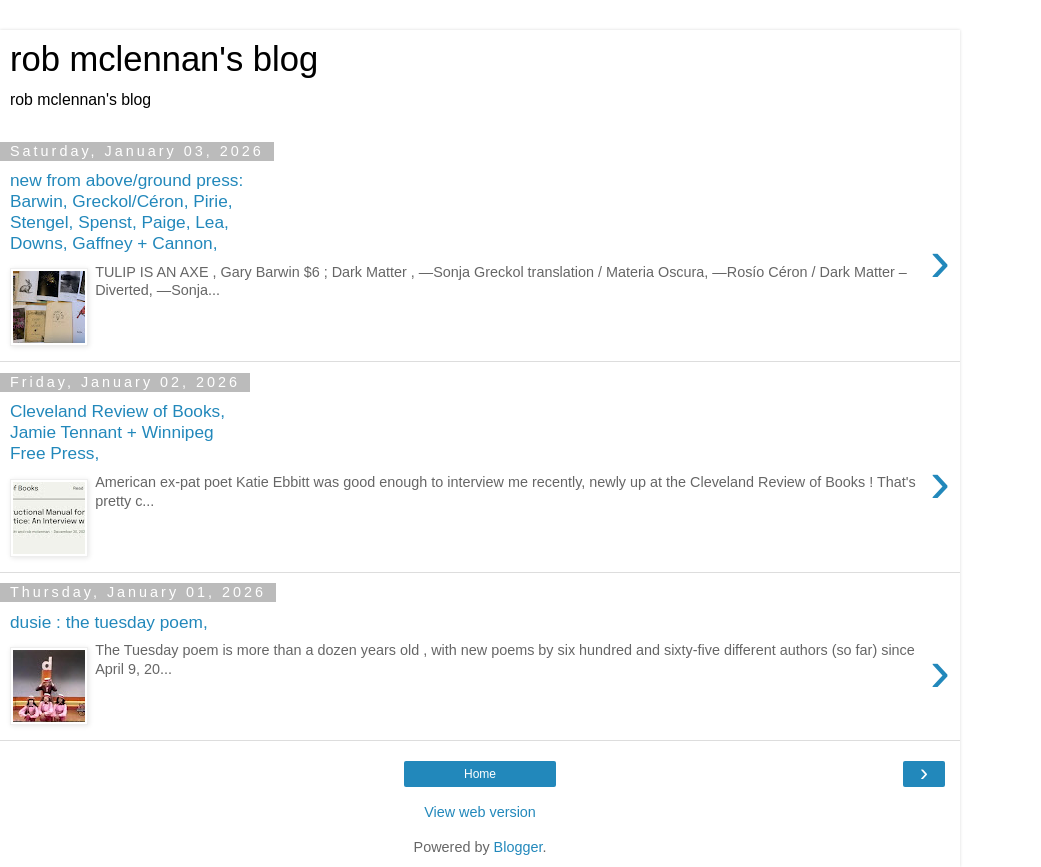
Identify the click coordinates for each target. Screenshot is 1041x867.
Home (480, 774)
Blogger (518, 847)
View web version (480, 812)
